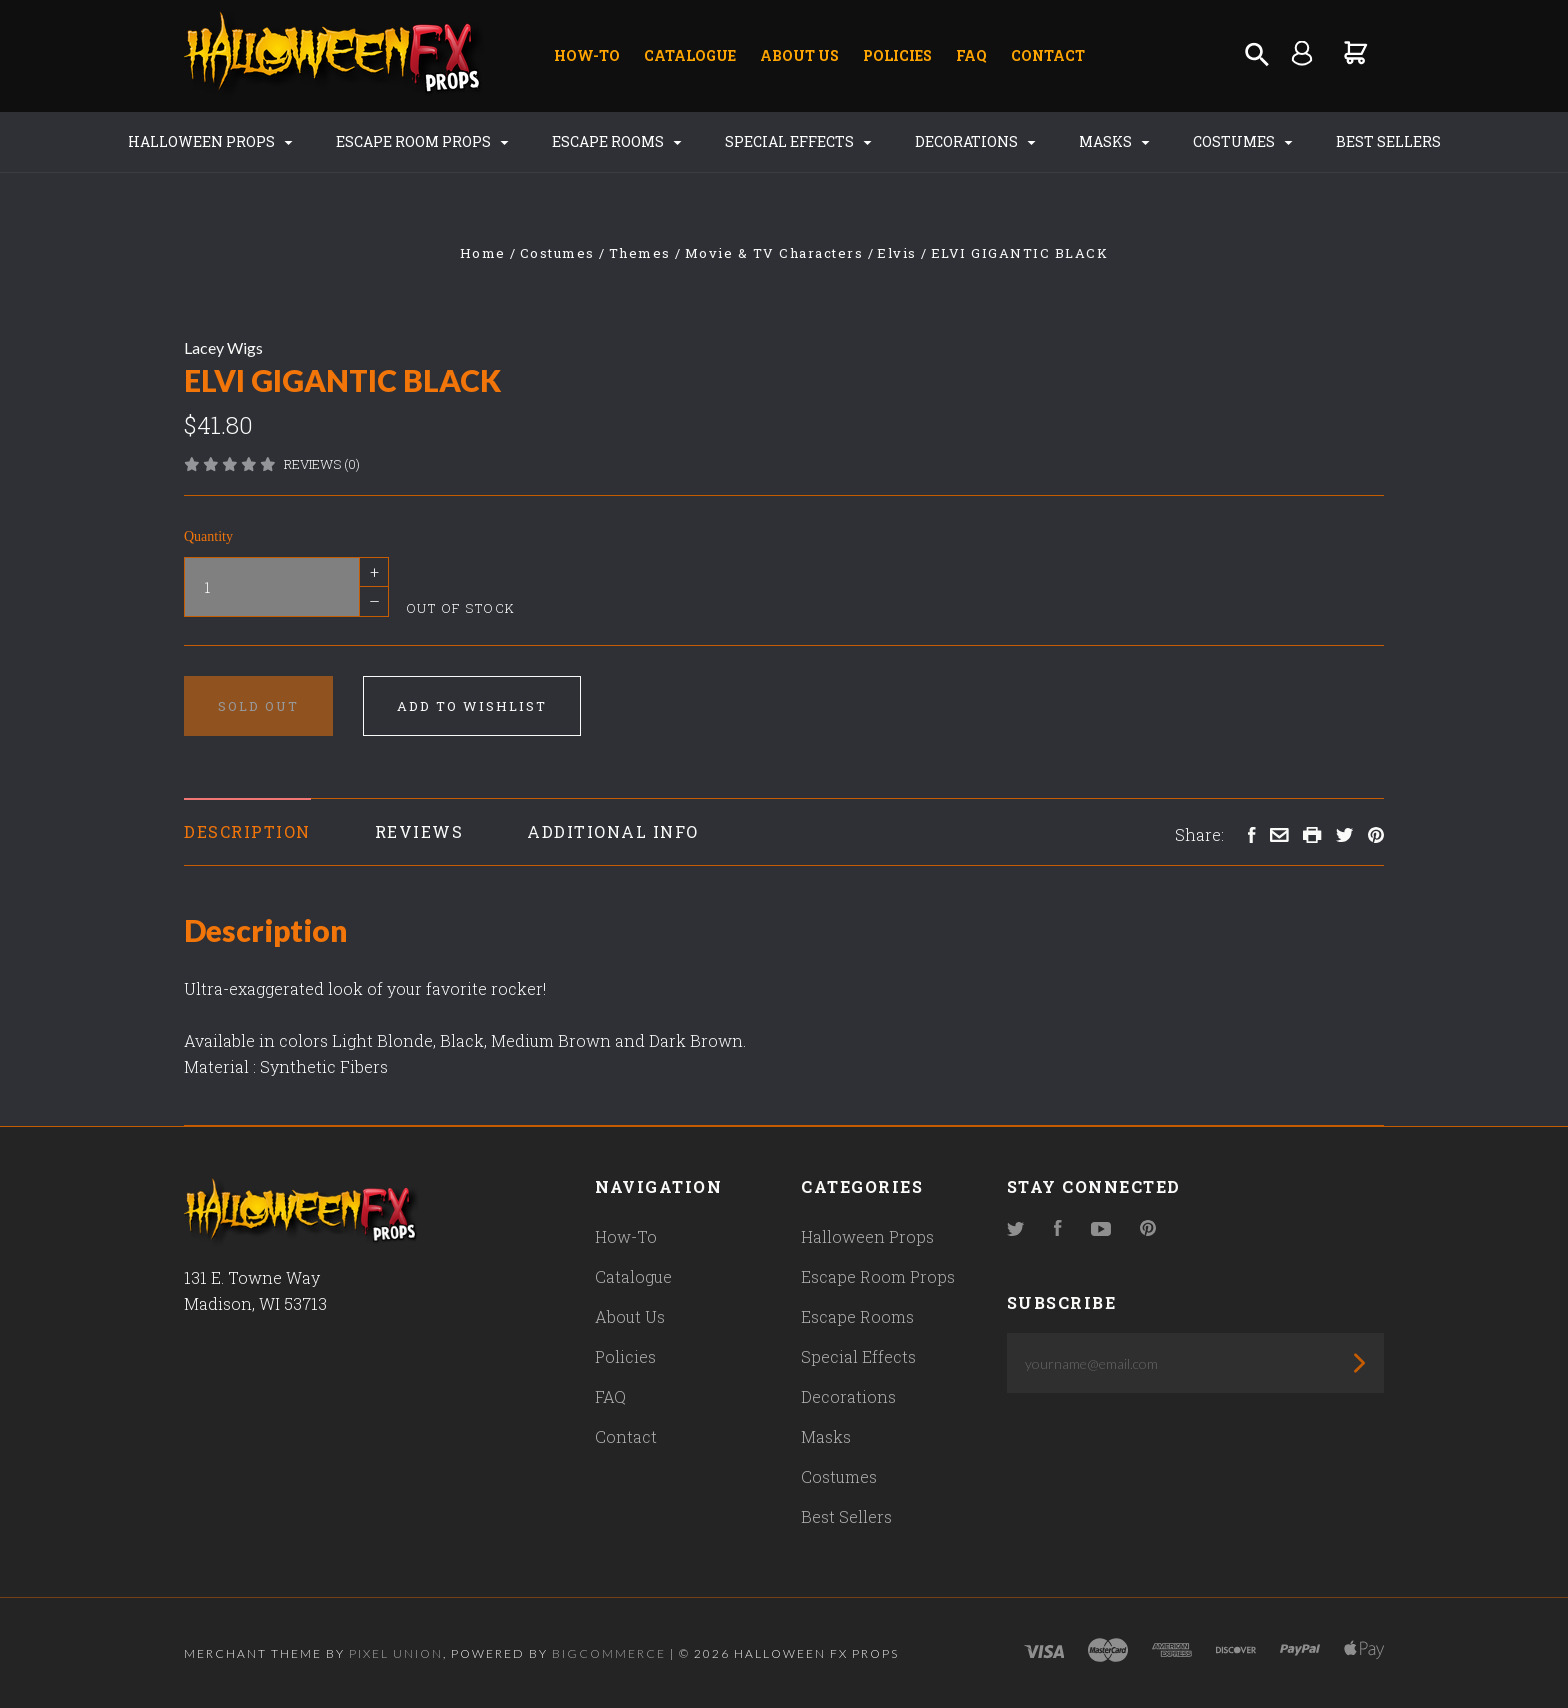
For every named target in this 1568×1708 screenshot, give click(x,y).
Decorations (975, 141)
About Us (799, 55)
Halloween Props (210, 141)
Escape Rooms (617, 141)
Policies (897, 55)
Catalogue (690, 55)
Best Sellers (1388, 141)
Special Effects (798, 141)
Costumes (1243, 141)
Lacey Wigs (223, 347)
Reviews (419, 831)
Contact (1048, 55)
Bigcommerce (609, 1653)
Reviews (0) (322, 464)
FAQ (971, 55)
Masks (1114, 141)
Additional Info (613, 831)
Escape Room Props (422, 141)
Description (247, 831)
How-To (587, 55)
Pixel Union (396, 1653)
